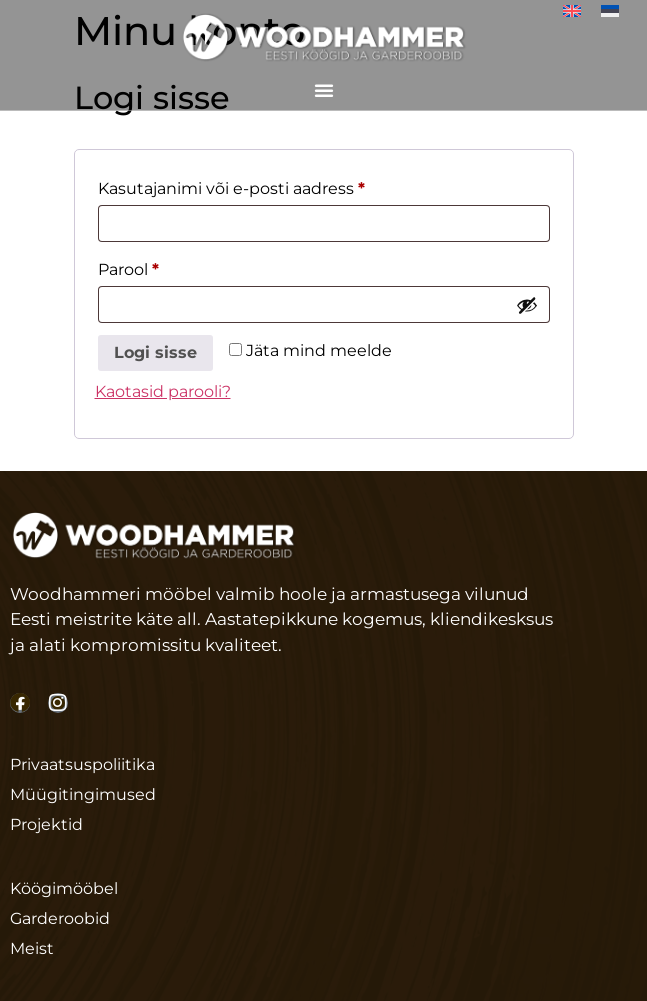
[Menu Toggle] (324, 85)
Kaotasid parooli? (163, 391)
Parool (159, 266)
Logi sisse (155, 352)
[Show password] (527, 305)
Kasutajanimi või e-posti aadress (262, 185)
